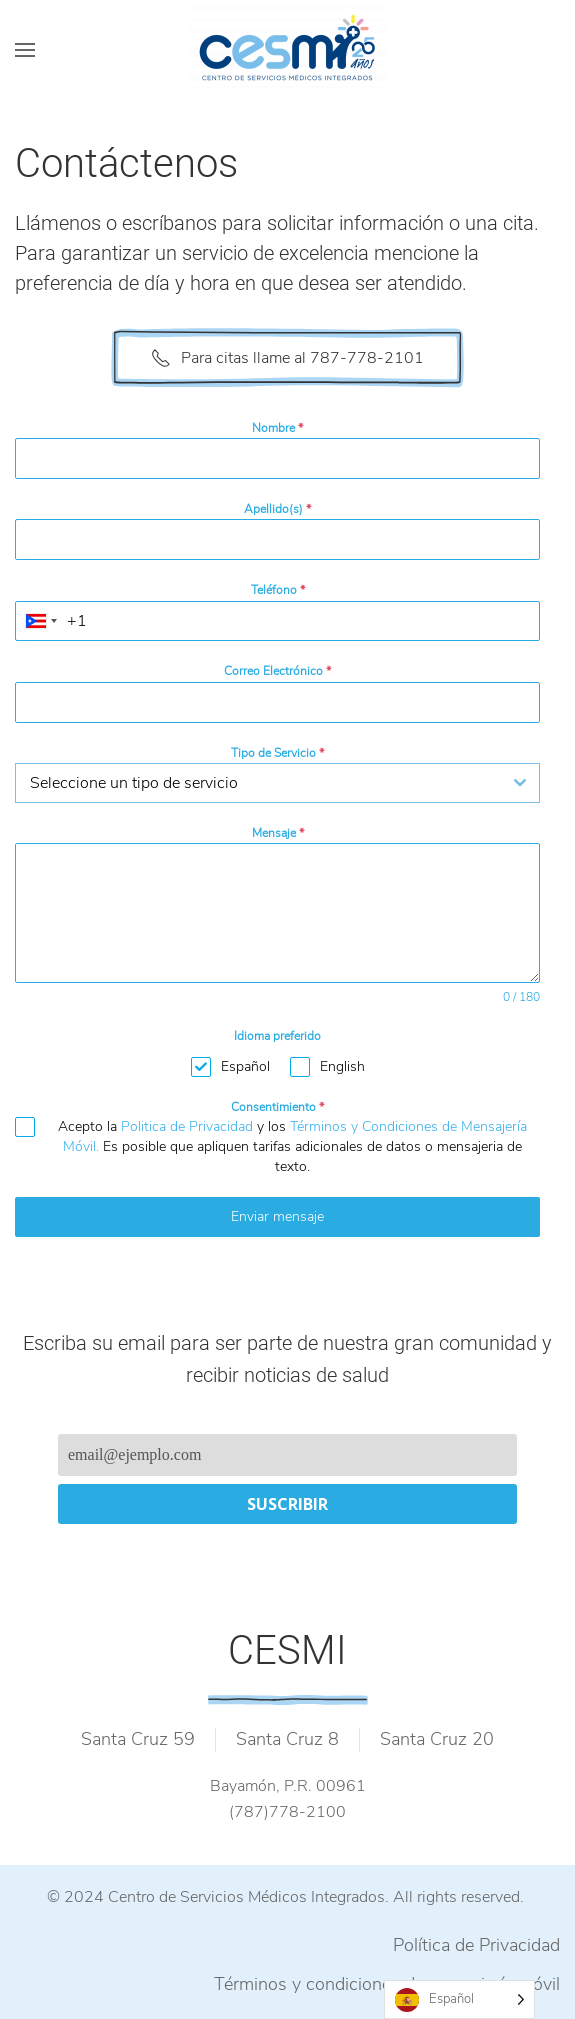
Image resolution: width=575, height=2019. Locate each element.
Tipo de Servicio (277, 753)
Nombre (277, 428)
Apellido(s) (277, 509)
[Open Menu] (25, 50)
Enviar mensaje (277, 1216)
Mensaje (278, 833)
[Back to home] (288, 50)
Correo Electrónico (277, 671)
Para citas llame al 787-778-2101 (287, 358)
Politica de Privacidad (187, 1126)
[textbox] (258, 783)
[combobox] (41, 621)
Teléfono (278, 590)
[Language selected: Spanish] (459, 1999)
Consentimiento (277, 1107)
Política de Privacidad (476, 1945)
